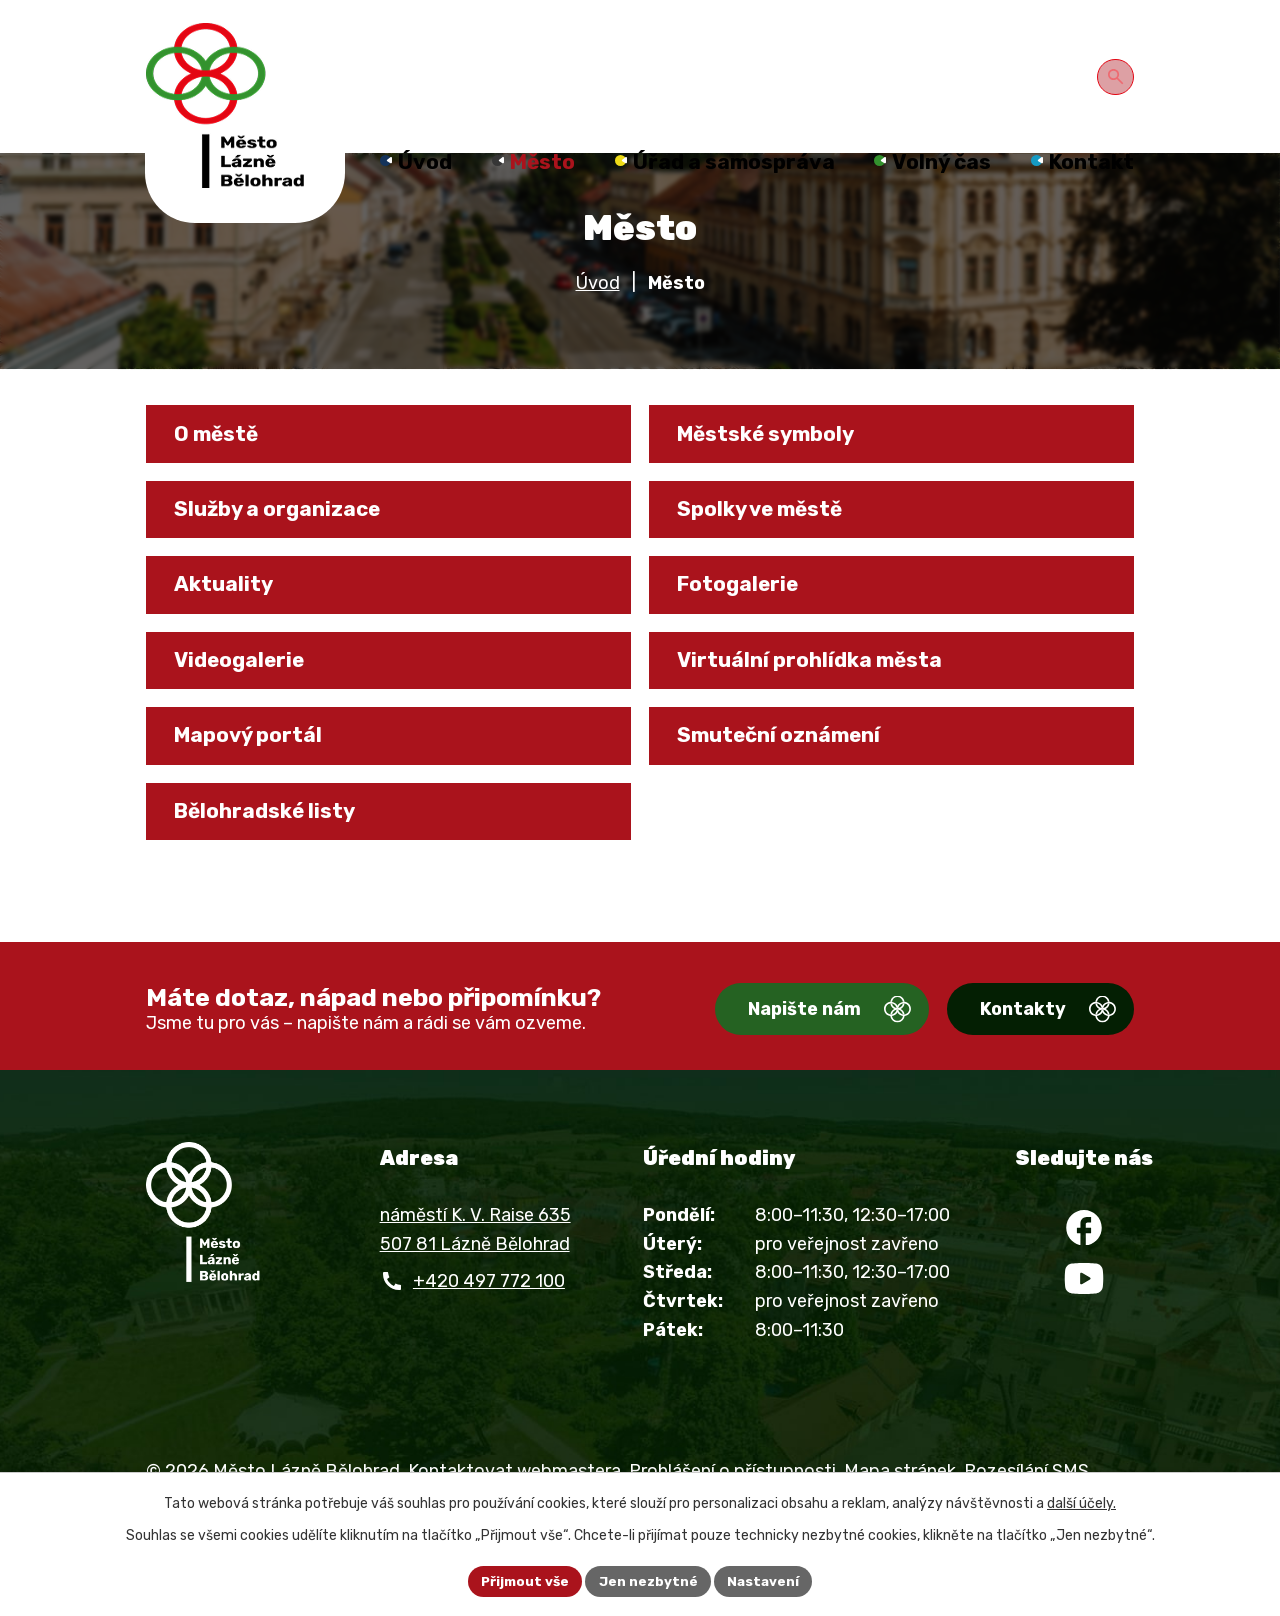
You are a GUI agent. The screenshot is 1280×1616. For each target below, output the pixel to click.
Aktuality (230, 630)
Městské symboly (778, 467)
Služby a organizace (288, 548)
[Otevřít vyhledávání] (1118, 74)
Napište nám (768, 1066)
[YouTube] (1084, 1348)
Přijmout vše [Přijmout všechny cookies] (522, 1580)
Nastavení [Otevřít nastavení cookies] (767, 1580)
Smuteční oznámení (791, 793)
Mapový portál (258, 793)
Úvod (598, 313)
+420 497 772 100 (489, 1337)
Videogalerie (247, 712)
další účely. (1081, 1501)
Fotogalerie (746, 630)
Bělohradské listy (275, 875)
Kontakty (1005, 1066)
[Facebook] (1084, 1289)
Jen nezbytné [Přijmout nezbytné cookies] (649, 1580)
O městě (224, 467)
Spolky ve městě (771, 548)
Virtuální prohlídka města (821, 712)
